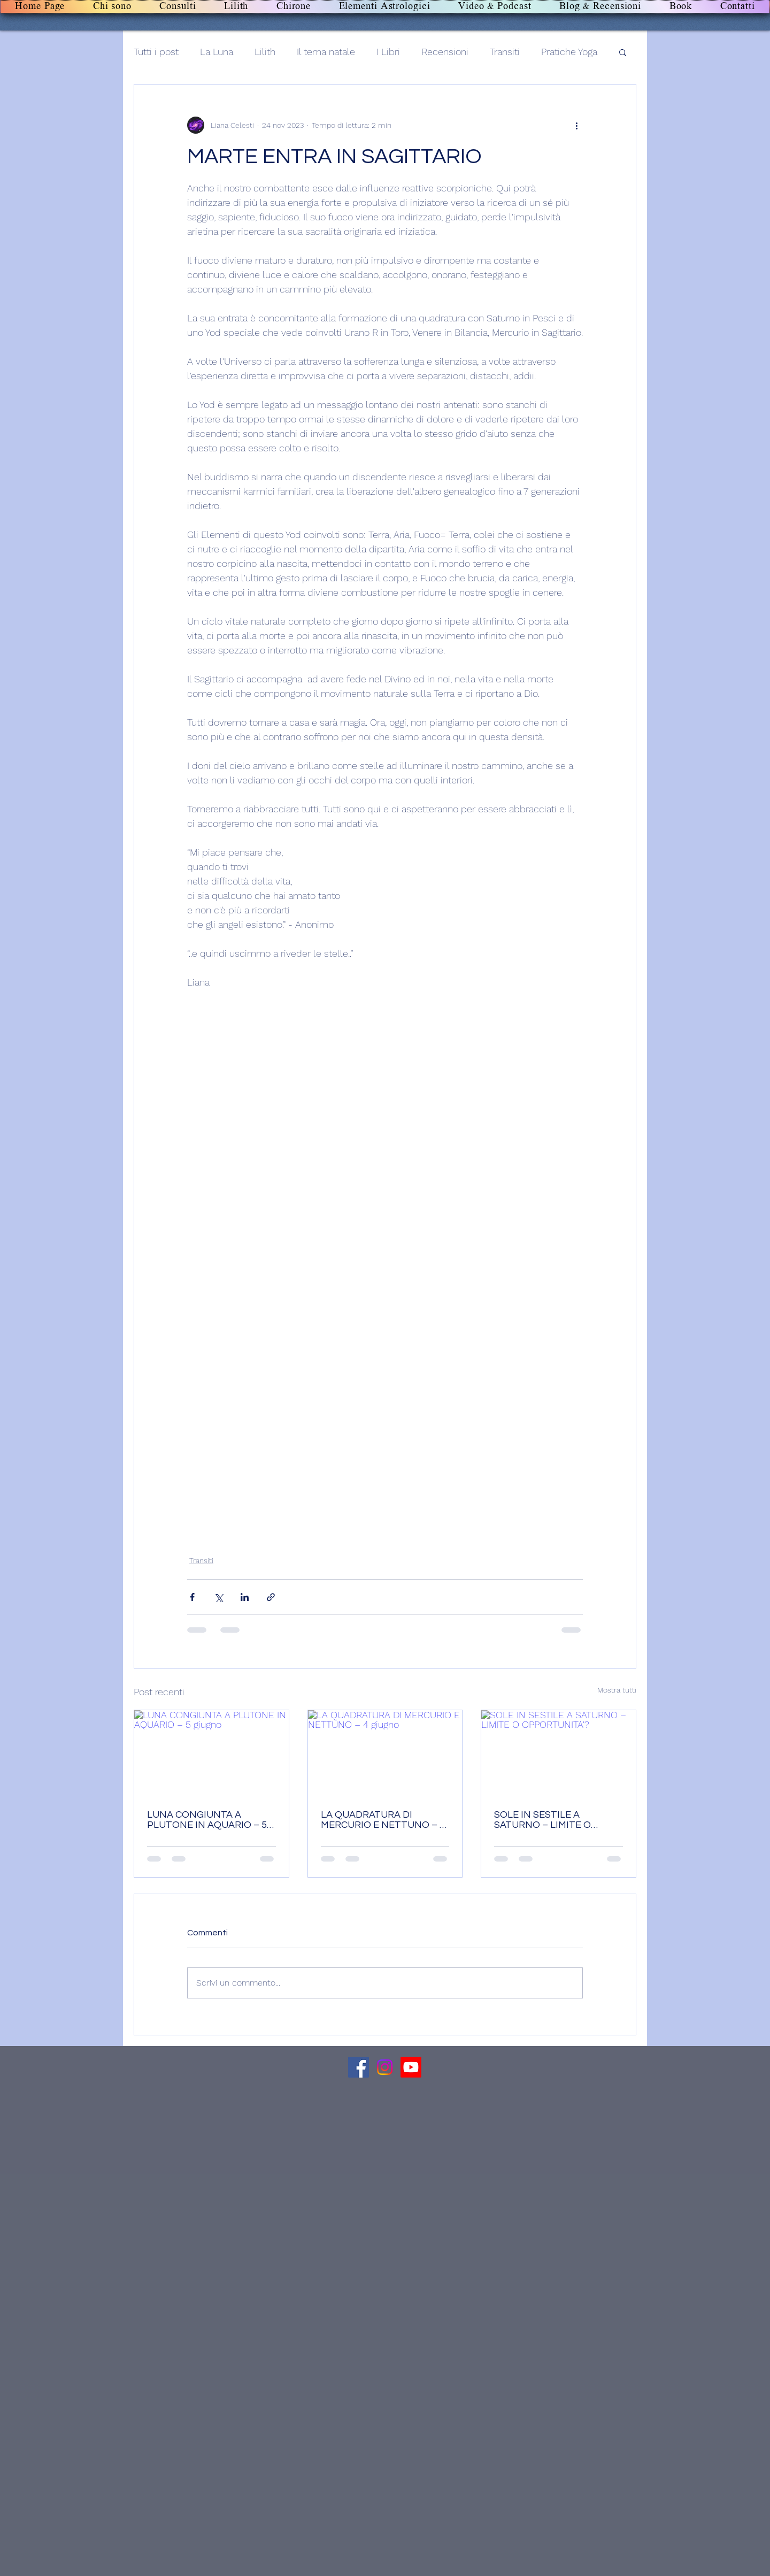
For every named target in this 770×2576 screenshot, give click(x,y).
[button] (623, 52)
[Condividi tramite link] (271, 1597)
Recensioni (444, 51)
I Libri (388, 51)
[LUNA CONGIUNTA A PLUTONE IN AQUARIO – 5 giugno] (211, 1753)
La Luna (216, 51)
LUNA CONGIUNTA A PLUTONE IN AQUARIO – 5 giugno (207, 1820)
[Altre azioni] (576, 125)
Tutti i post (156, 51)
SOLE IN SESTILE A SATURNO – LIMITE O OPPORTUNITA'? (542, 1820)
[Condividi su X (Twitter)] (218, 1597)
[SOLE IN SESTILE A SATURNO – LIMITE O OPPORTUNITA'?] (558, 1753)
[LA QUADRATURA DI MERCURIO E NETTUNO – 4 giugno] (385, 1753)
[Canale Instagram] (384, 2067)
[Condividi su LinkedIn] (245, 1597)
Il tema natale (326, 51)
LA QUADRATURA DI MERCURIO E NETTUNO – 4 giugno (383, 1820)
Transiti (505, 51)
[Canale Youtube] (411, 2067)
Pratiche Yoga (569, 51)
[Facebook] (358, 2067)
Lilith (265, 51)
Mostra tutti (616, 1690)
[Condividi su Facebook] (192, 1597)
